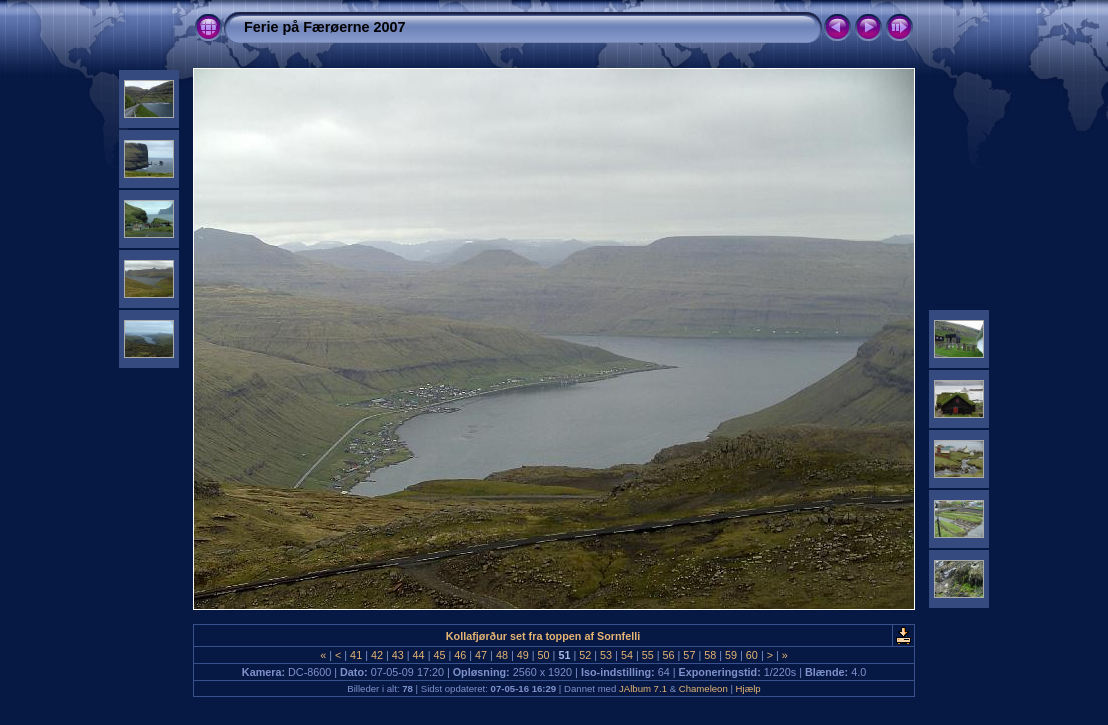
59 (731, 655)
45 (439, 655)
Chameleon (703, 688)
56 (669, 655)
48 (502, 655)
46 (460, 655)
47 (481, 655)
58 (710, 655)
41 (356, 655)
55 (648, 655)
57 (689, 655)
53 (606, 655)
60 (752, 655)
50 (544, 655)
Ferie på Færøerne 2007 (325, 27)
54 (627, 655)
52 (585, 655)
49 (523, 655)
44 (419, 655)
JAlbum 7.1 (643, 688)
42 (377, 655)
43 (398, 655)
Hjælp (748, 688)
